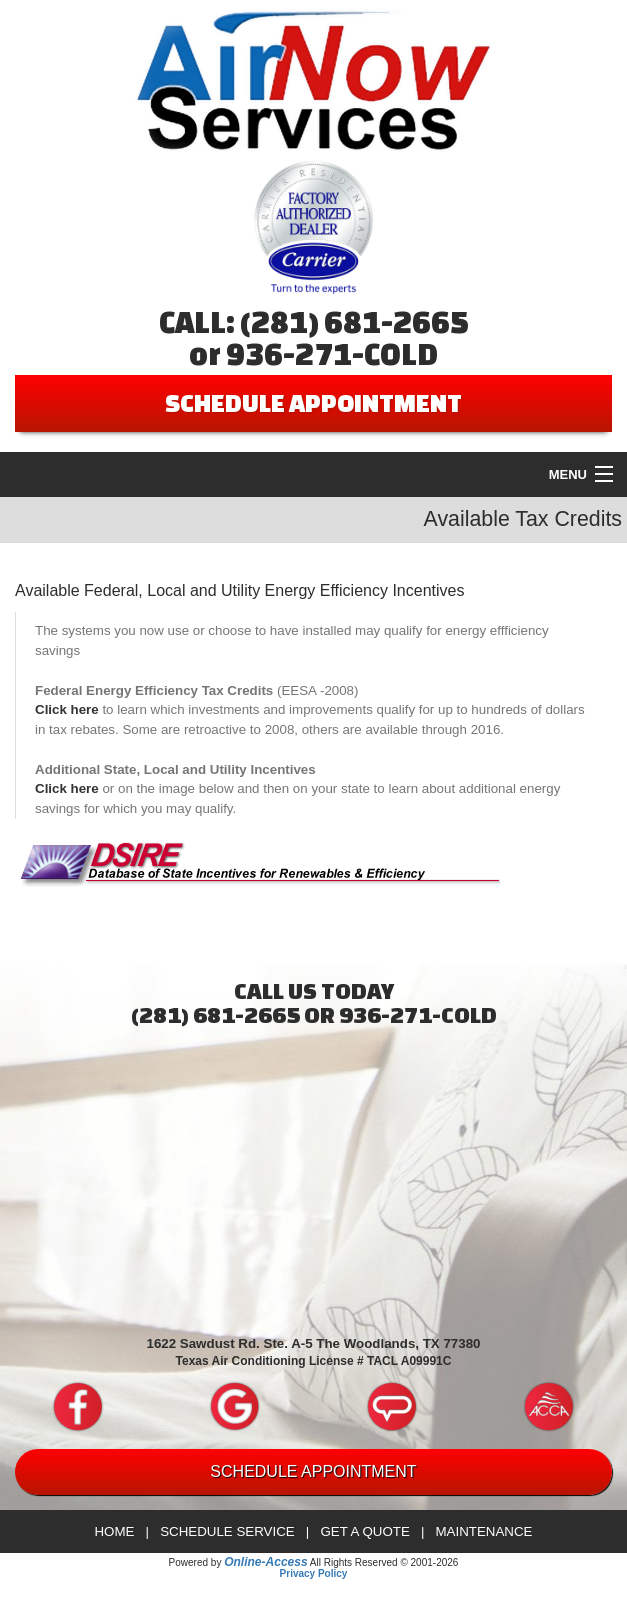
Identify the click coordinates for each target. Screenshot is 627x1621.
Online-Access (265, 1562)
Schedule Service (227, 1531)
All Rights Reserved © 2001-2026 (384, 1562)
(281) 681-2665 (354, 322)
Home (114, 1531)
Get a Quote (364, 1531)
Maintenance (483, 1531)
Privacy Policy (314, 1573)
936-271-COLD (332, 354)
